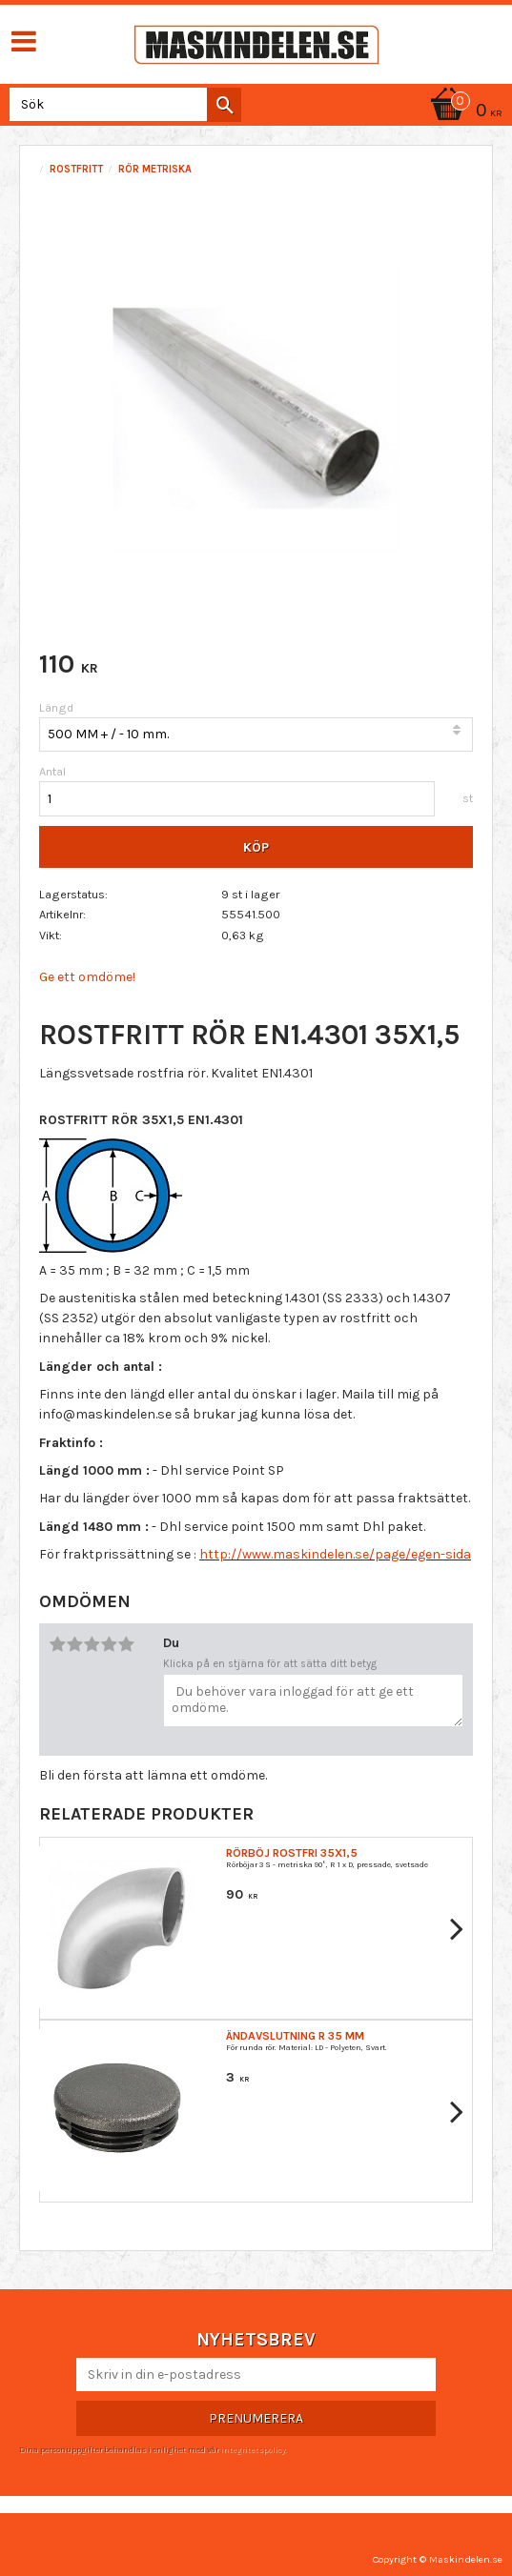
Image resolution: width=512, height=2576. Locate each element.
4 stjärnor (108, 1644)
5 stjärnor (125, 1644)
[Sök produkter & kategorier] (122, 104)
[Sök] (224, 105)
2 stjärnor (74, 1644)
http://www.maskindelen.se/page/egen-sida (335, 1554)
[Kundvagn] (463, 112)
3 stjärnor (91, 1644)
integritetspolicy (252, 2449)
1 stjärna (57, 1644)
